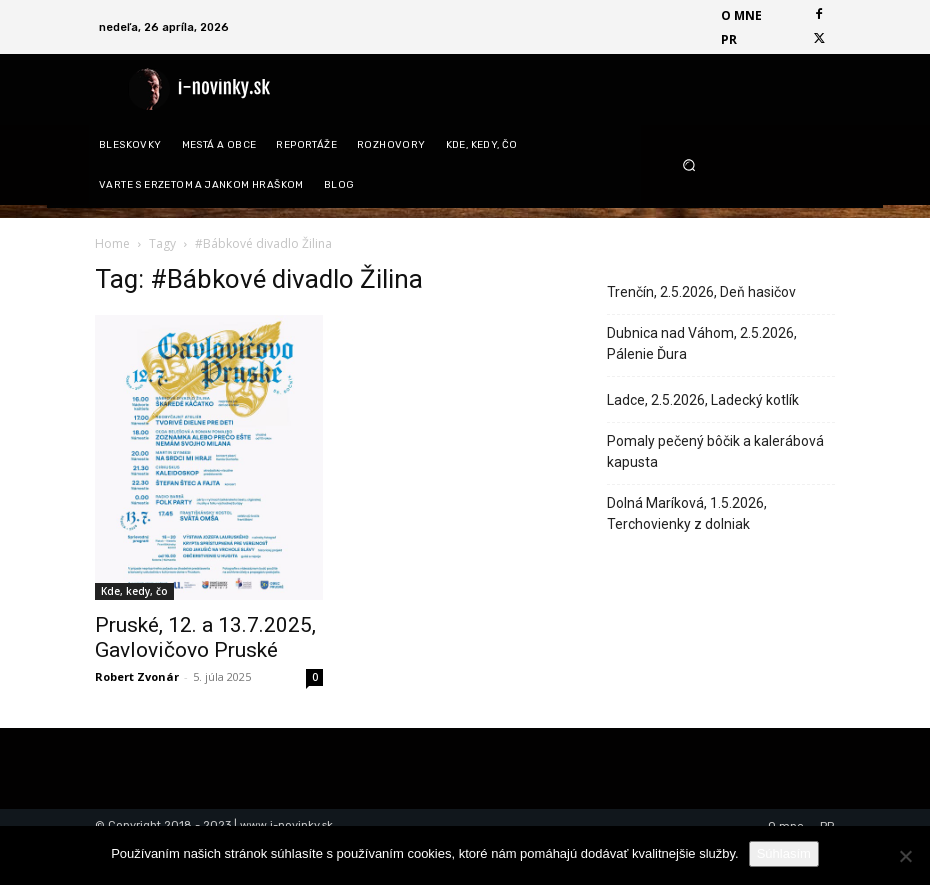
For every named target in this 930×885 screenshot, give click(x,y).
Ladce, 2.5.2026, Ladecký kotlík (703, 400)
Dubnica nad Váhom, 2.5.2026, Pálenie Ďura (702, 343)
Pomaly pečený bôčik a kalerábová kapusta (715, 451)
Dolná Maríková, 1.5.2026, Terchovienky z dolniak (687, 513)
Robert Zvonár (137, 676)
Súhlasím (784, 853)
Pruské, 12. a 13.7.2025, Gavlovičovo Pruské (205, 637)
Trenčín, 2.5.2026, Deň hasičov (701, 292)
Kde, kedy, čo (134, 591)
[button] (750, 164)
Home (112, 243)
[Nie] (905, 856)
